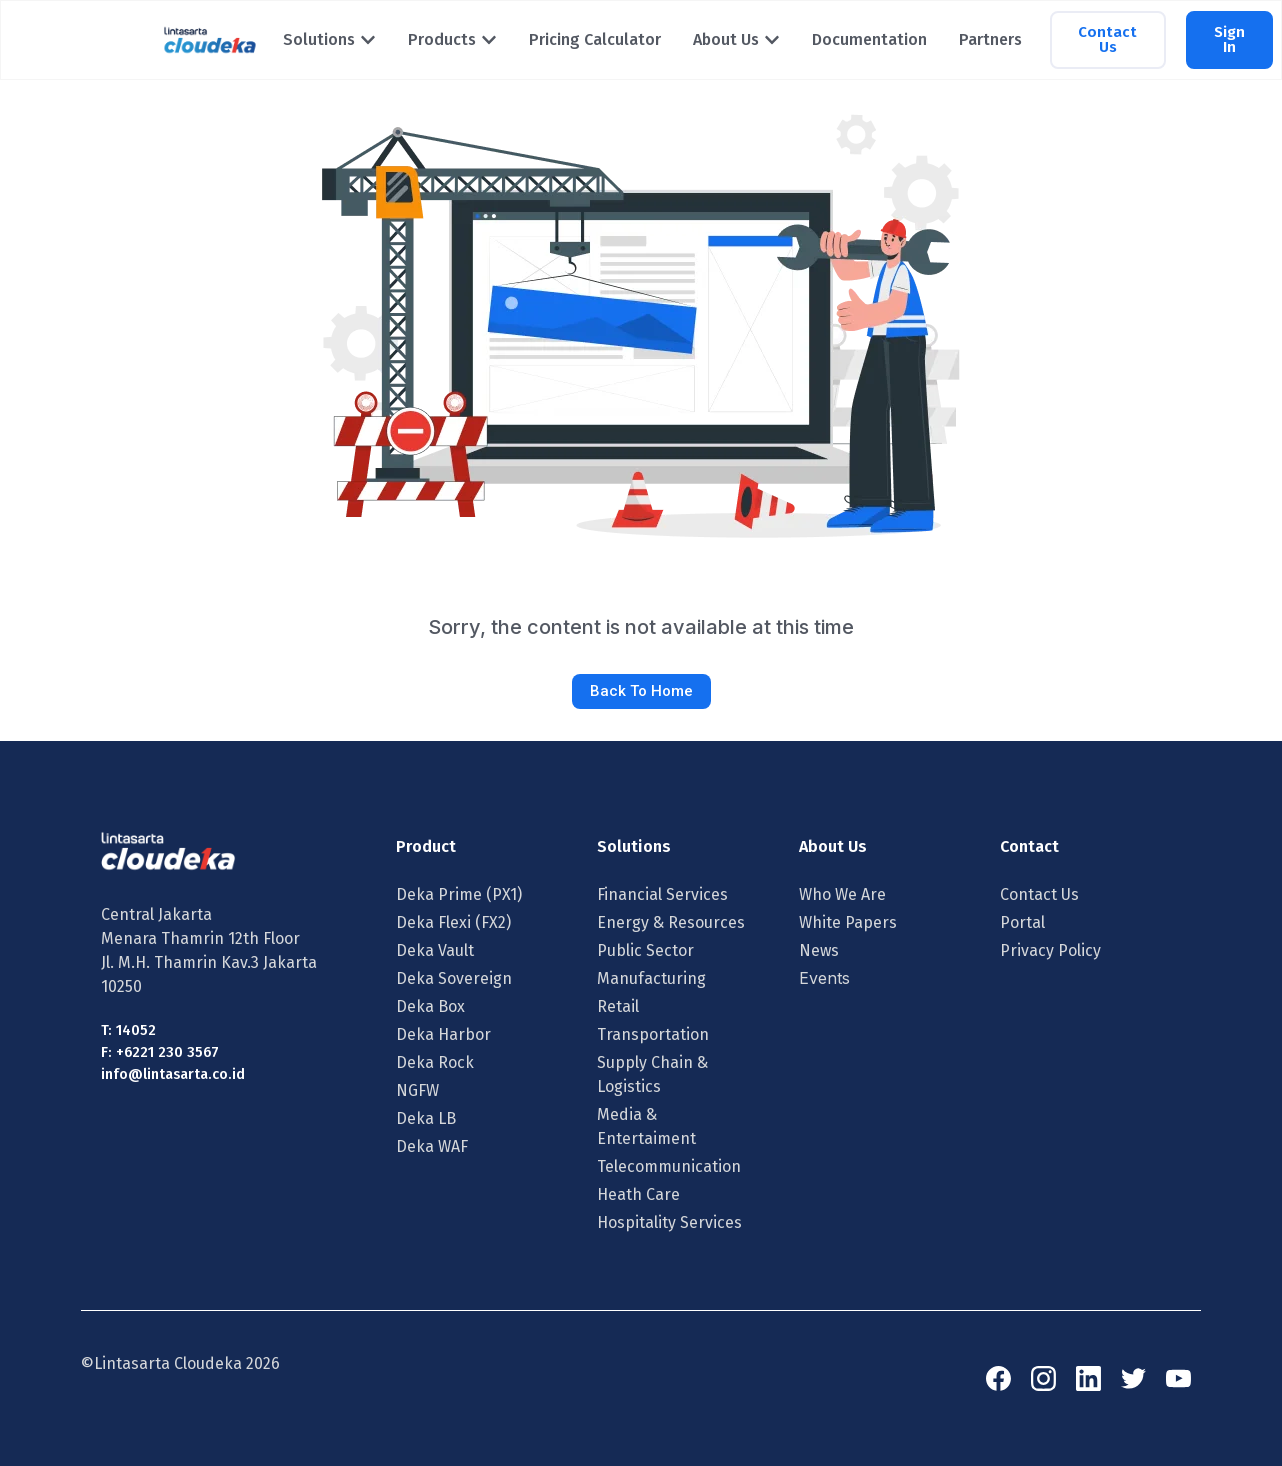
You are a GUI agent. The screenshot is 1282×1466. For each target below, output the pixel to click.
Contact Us (1039, 894)
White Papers (848, 922)
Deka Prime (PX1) (459, 894)
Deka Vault (435, 950)
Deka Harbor (443, 1034)
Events (824, 978)
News (819, 950)
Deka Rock (435, 1062)
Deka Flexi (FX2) (453, 922)
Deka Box (430, 1006)
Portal (1022, 922)
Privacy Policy (1050, 950)
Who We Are (842, 894)
